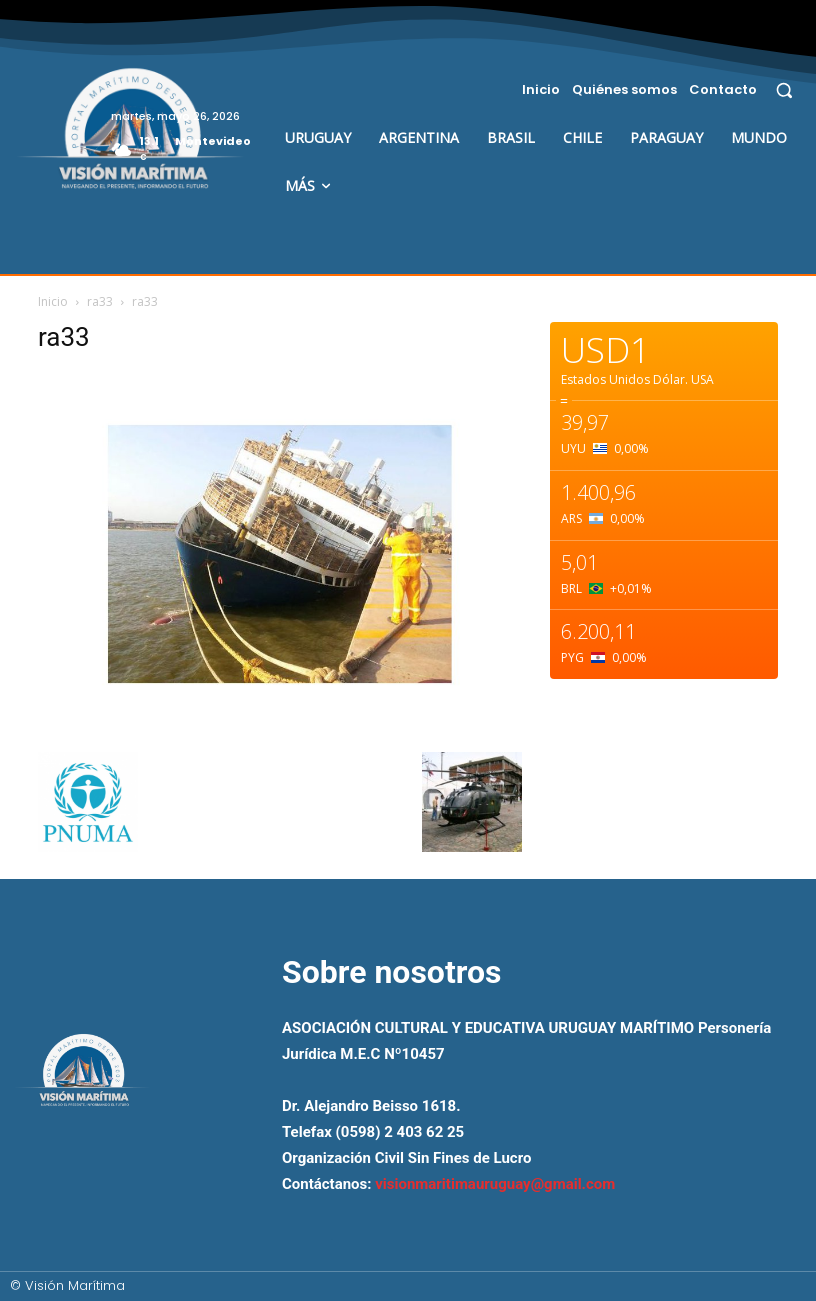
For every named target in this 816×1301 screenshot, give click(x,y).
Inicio (53, 301)
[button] (784, 89)
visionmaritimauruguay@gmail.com (495, 1184)
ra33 (100, 301)
